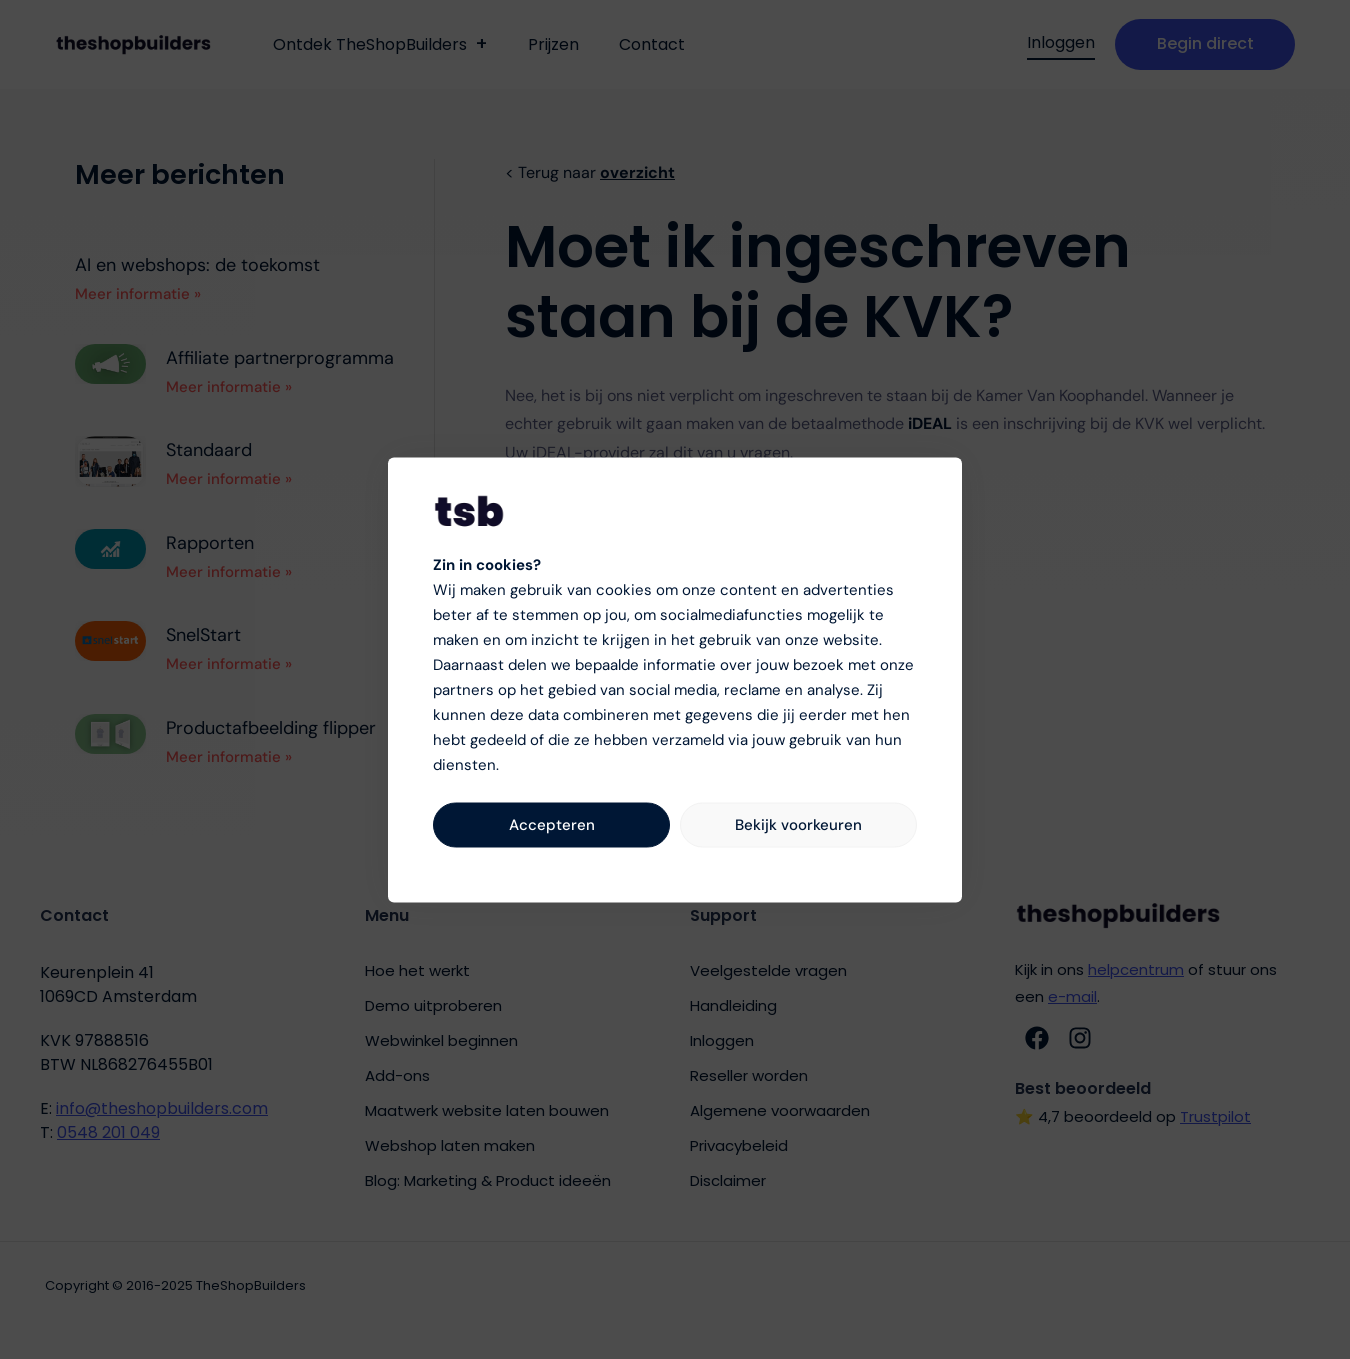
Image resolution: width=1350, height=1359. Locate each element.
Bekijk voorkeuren (798, 825)
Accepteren (552, 825)
